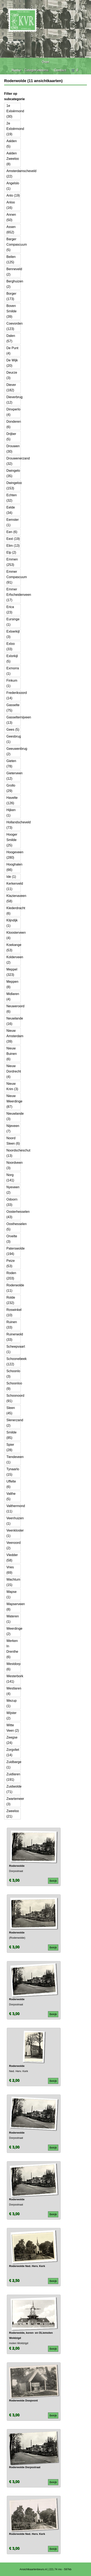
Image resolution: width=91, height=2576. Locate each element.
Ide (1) (11, 876)
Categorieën (33, 70)
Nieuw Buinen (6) (11, 1054)
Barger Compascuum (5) (16, 244)
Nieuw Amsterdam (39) (14, 1036)
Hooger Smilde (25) (11, 840)
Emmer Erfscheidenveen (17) (18, 594)
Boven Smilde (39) (11, 311)
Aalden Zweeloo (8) (12, 158)
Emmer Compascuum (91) (16, 577)
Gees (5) (12, 729)
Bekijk (53, 1880)
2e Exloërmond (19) (15, 129)
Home (16, 70)
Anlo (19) (13, 195)
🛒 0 (74, 70)
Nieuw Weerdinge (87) (14, 1101)
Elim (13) (13, 545)
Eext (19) (13, 539)
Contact (60, 70)
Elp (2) (11, 552)
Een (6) (11, 532)
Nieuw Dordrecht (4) (13, 1071)
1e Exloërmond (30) (15, 111)
